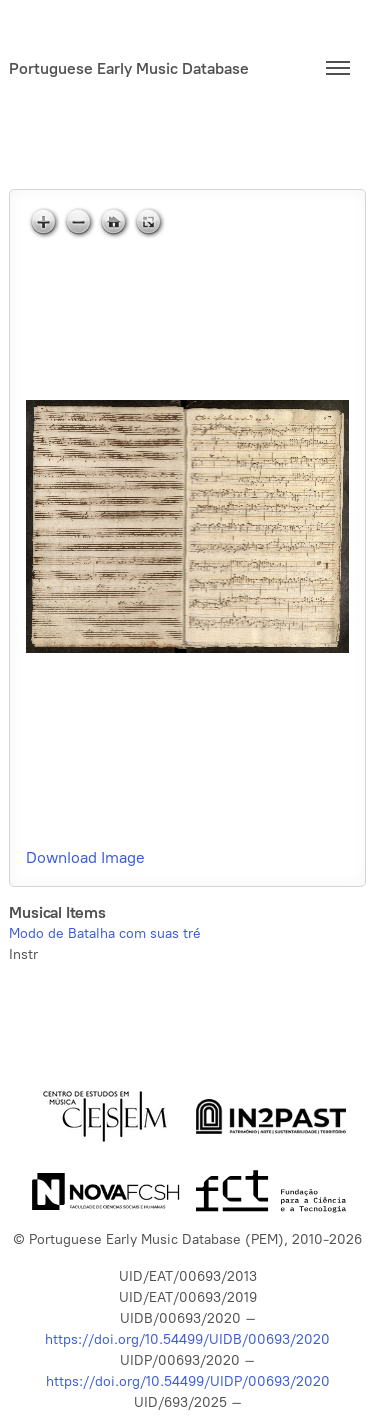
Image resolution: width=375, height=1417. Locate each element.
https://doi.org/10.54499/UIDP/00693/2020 (188, 1381)
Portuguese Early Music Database (129, 68)
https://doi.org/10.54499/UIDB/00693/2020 (187, 1339)
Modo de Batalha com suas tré (105, 933)
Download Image (85, 857)
